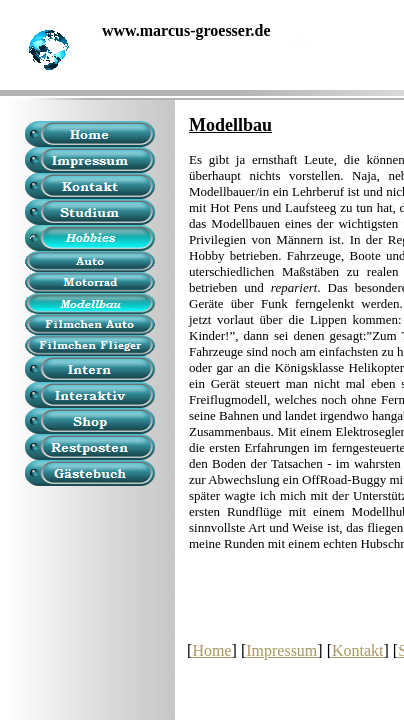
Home (211, 650)
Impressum (281, 650)
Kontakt (358, 650)
